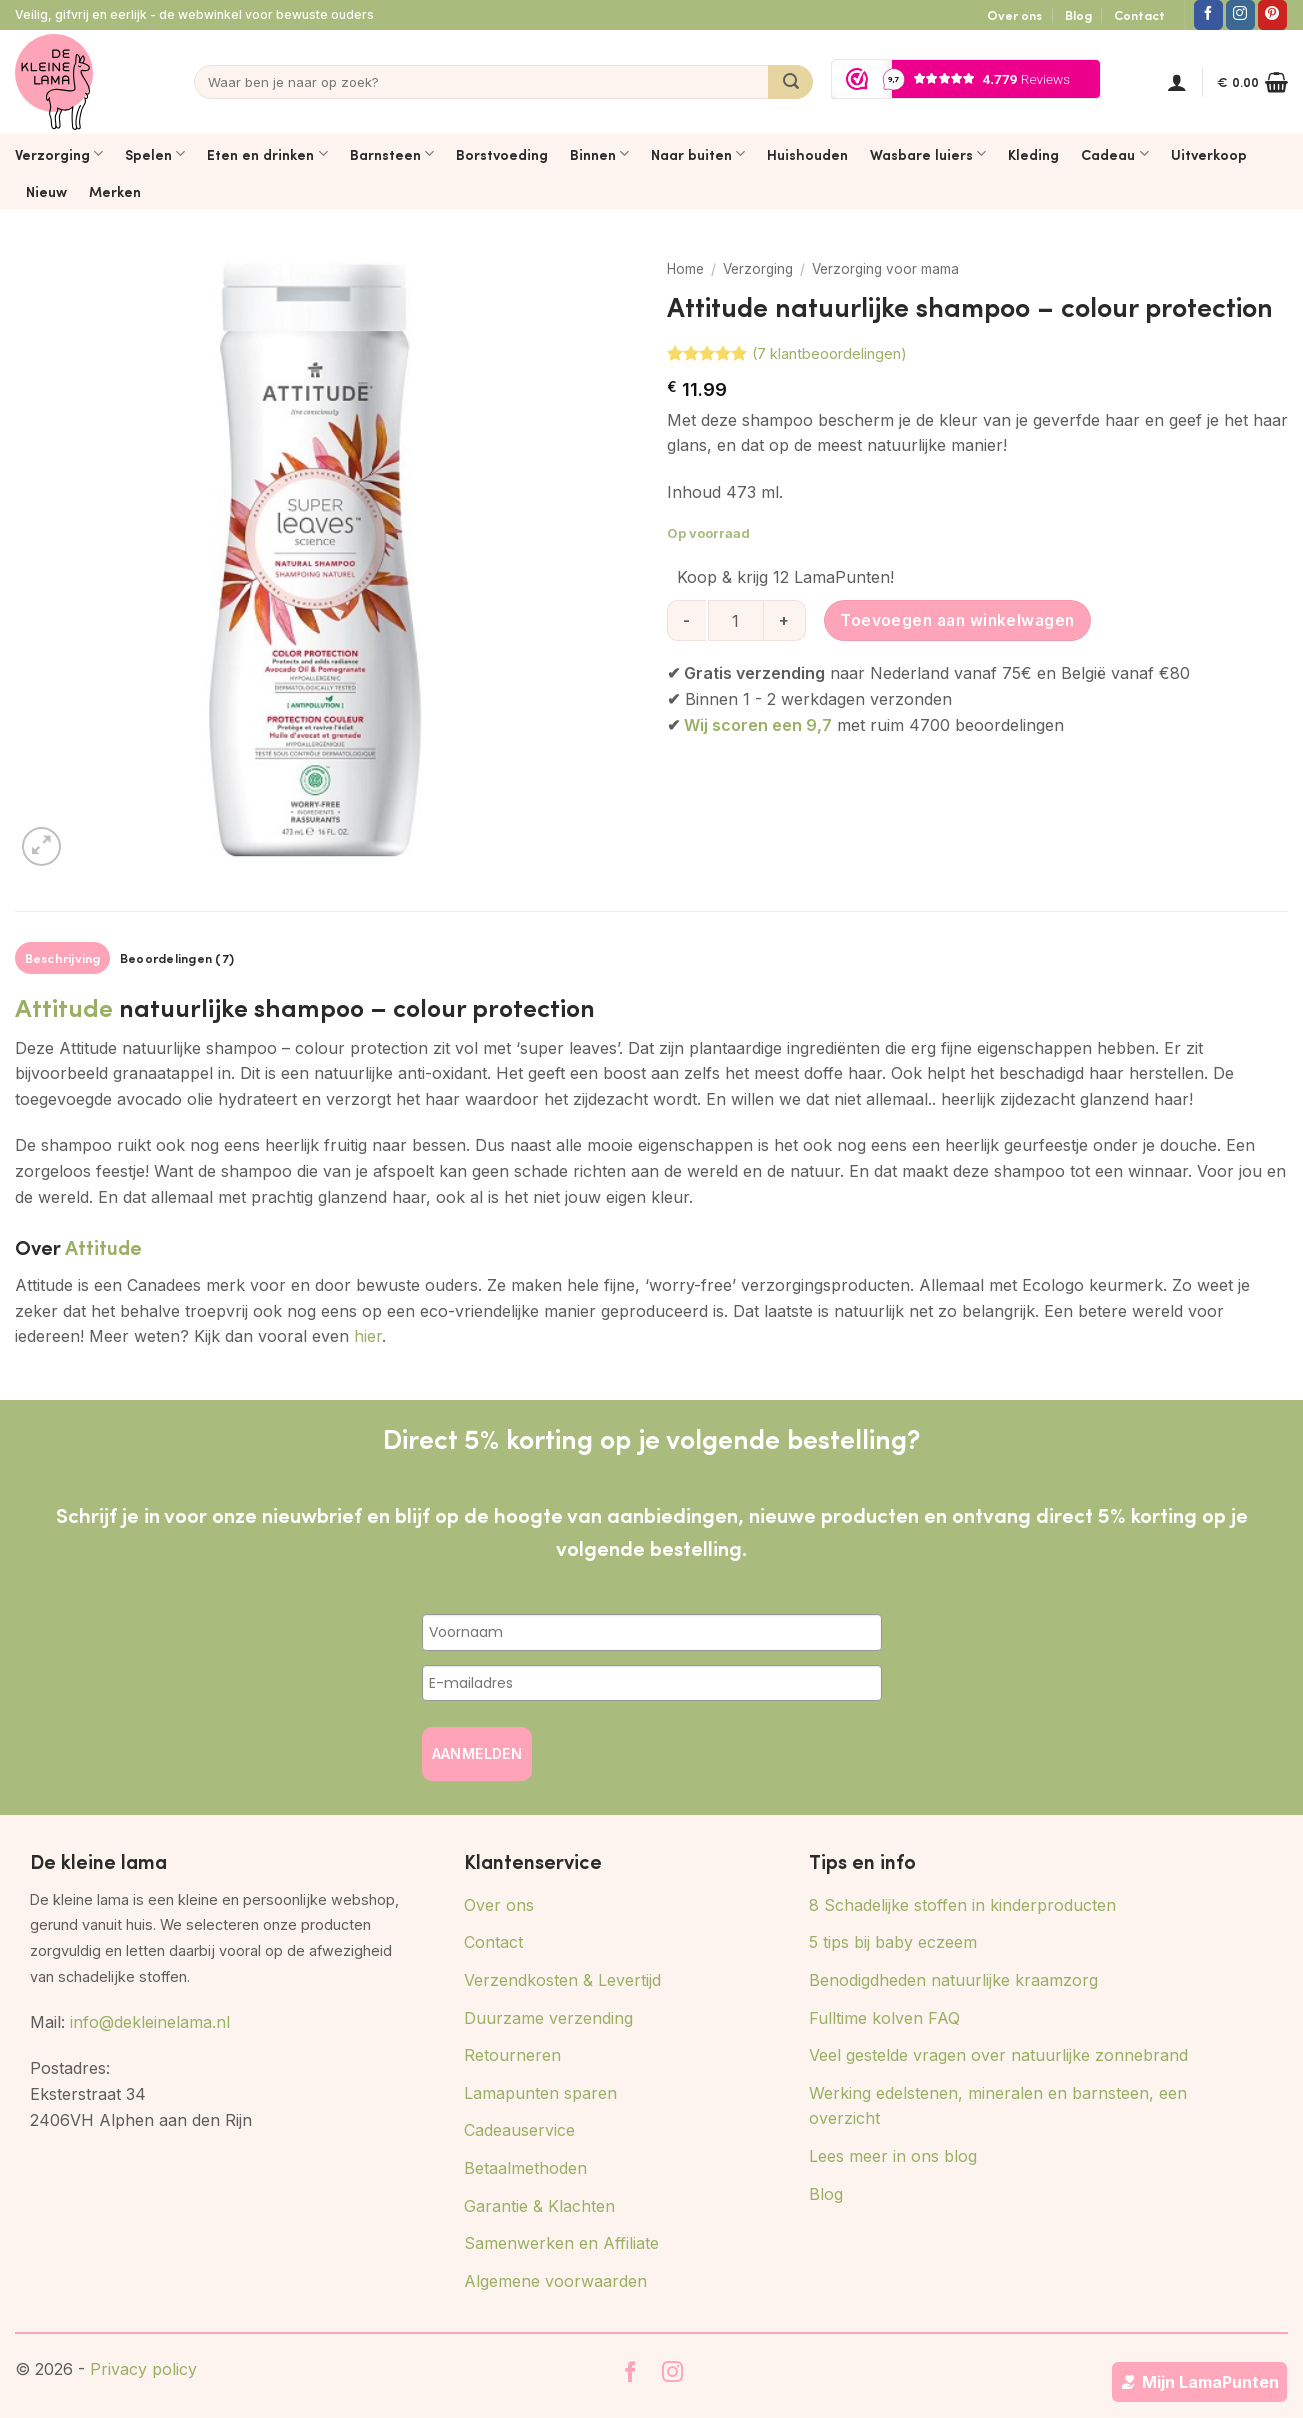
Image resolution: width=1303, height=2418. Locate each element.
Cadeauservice (519, 2130)
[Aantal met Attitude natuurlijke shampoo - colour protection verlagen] (687, 620)
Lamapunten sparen (540, 2093)
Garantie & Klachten (539, 2206)
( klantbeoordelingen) (829, 353)
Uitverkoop (1209, 154)
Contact (1139, 15)
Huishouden (807, 154)
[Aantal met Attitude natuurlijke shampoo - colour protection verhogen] (785, 620)
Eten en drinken (267, 154)
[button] (1177, 82)
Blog (1078, 15)
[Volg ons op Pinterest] (1272, 15)
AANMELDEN (477, 1753)
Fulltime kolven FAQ (884, 2018)
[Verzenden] (790, 82)
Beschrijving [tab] (63, 958)
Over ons (1014, 15)
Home (685, 269)
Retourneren (512, 2055)
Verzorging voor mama (885, 269)
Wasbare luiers (928, 154)
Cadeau (1114, 154)
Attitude (64, 1006)
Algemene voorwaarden (555, 2281)
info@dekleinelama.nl (150, 2022)
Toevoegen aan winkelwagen (957, 620)
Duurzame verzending (548, 2018)
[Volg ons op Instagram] (1240, 15)
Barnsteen (392, 154)
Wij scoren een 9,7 (758, 725)
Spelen (155, 154)
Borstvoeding (502, 154)
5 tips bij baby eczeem (893, 1942)
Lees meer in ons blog (893, 2156)
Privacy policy (143, 2369)
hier (368, 1336)
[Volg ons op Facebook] (1208, 15)
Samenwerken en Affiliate (561, 2243)
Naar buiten (698, 154)
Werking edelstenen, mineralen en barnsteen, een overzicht (998, 2106)
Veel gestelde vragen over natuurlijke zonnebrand (998, 2055)
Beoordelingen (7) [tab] (177, 958)
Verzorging (59, 154)
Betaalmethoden (525, 2168)
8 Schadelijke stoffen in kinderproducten (962, 1905)
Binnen (599, 154)
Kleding (1033, 154)
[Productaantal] (736, 620)
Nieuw (46, 191)
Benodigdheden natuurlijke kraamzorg (953, 1980)
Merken (115, 191)
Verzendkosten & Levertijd (562, 1980)
